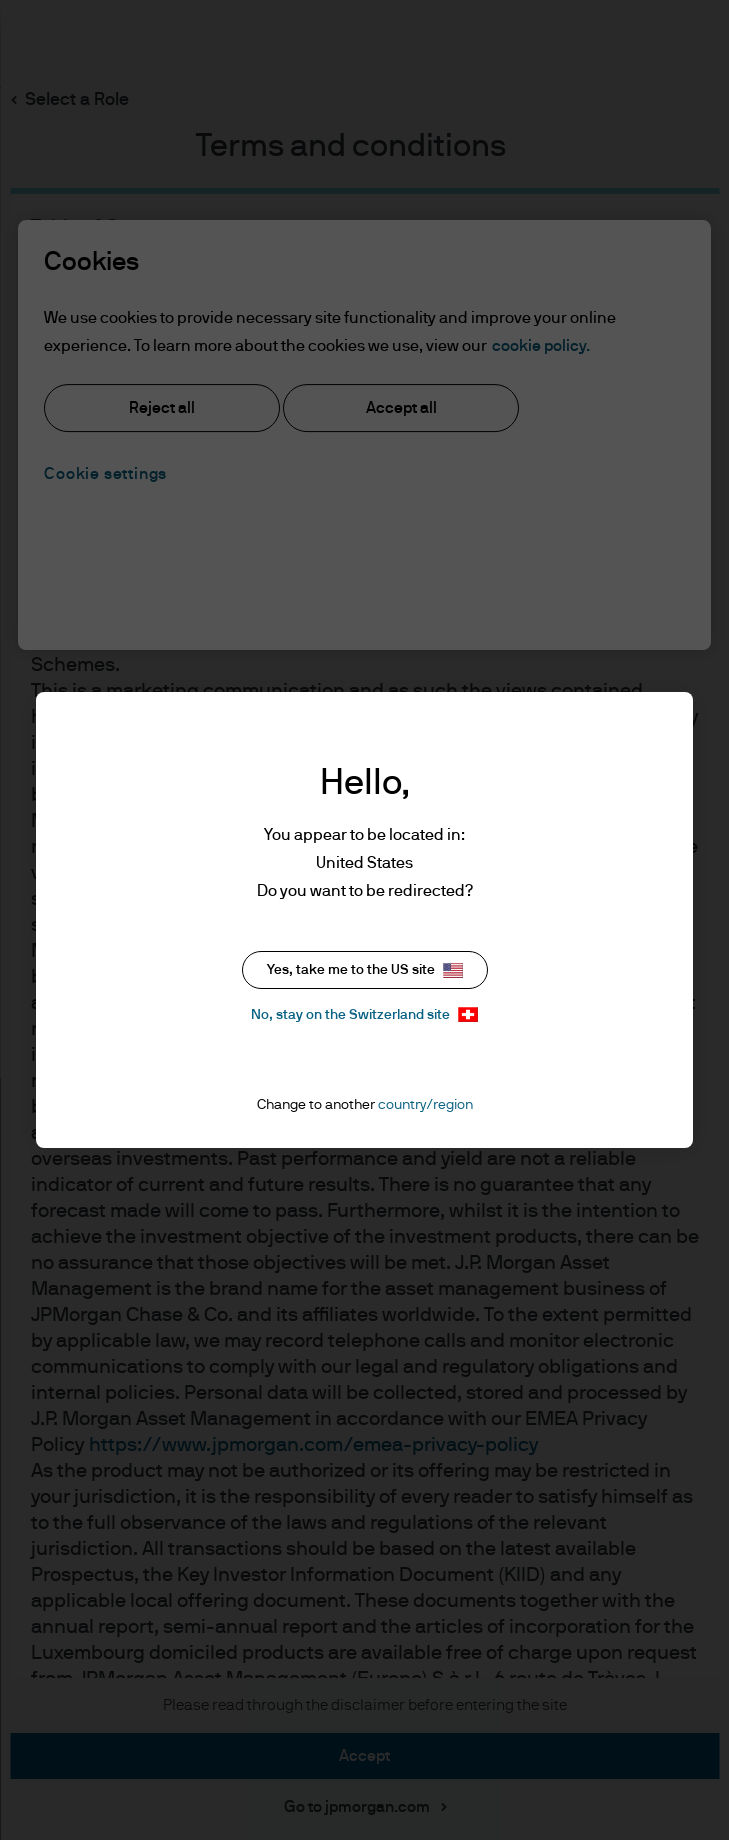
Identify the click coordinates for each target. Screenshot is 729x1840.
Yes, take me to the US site (365, 970)
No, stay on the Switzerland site (364, 1014)
